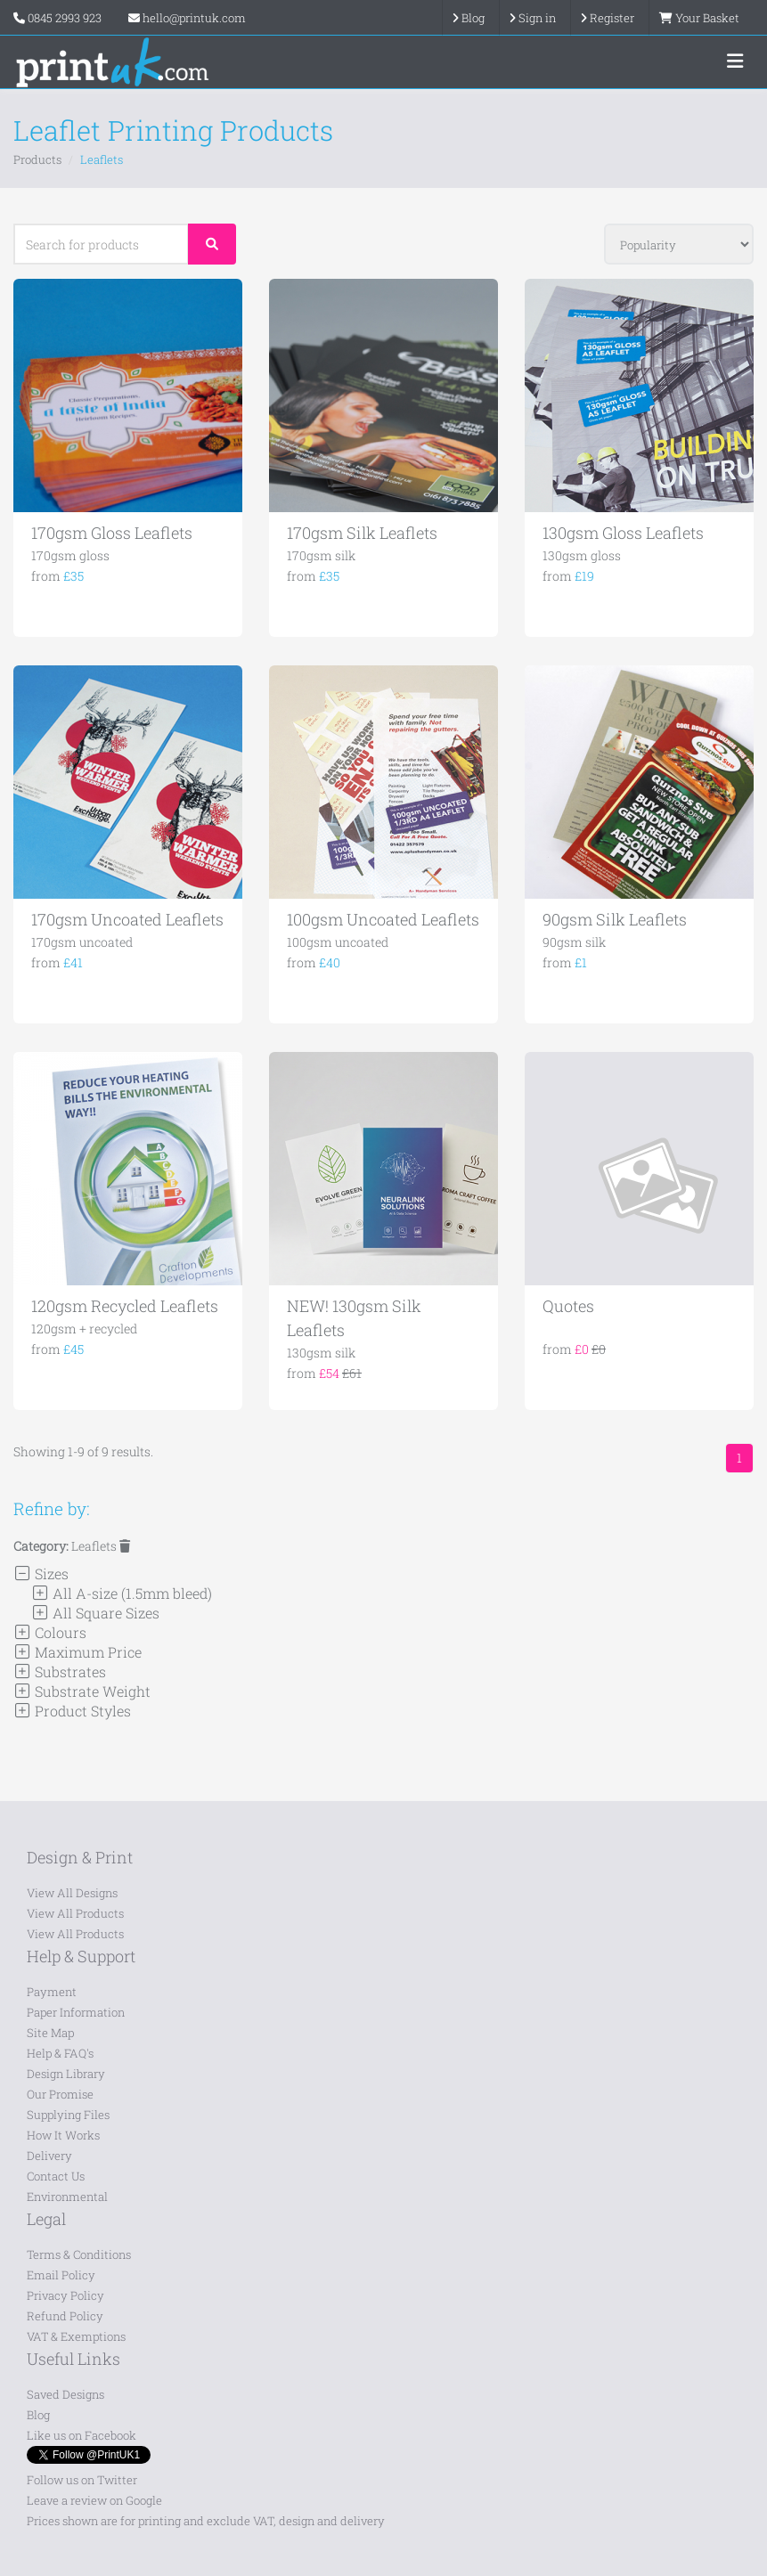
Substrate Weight (82, 1691)
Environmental (67, 2197)
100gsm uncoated (337, 941)
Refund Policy (65, 2316)
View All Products (75, 1913)
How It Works (63, 2135)
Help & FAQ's (60, 2053)
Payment (52, 1992)
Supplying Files (68, 2115)
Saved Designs (65, 2394)
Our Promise (60, 2094)
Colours (49, 1632)
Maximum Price (77, 1652)
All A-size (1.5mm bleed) (121, 1593)
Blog (38, 2415)
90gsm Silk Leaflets (615, 919)
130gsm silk (321, 1352)
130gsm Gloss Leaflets (623, 532)
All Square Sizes (95, 1612)
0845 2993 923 (65, 18)
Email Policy (61, 2275)
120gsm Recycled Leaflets (124, 1306)
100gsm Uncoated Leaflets (383, 919)
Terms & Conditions (79, 2254)
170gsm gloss (70, 555)
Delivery (49, 2156)
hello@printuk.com (187, 18)
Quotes (568, 1306)
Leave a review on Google (94, 2500)
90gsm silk (574, 941)
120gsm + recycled (84, 1328)
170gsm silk (321, 555)
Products (37, 159)
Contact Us (56, 2176)
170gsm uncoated (82, 941)
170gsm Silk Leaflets (362, 532)
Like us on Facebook (81, 2435)
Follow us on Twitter (82, 2480)
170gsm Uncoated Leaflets (127, 919)
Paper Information (76, 2012)
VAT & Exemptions (76, 2336)
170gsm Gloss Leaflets (111, 532)
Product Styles (72, 1710)
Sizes (41, 1573)
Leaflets (100, 1545)
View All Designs (72, 1893)
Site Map (50, 2033)
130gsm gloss (582, 555)
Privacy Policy (65, 2295)
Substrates (59, 1671)
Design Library (66, 2074)
